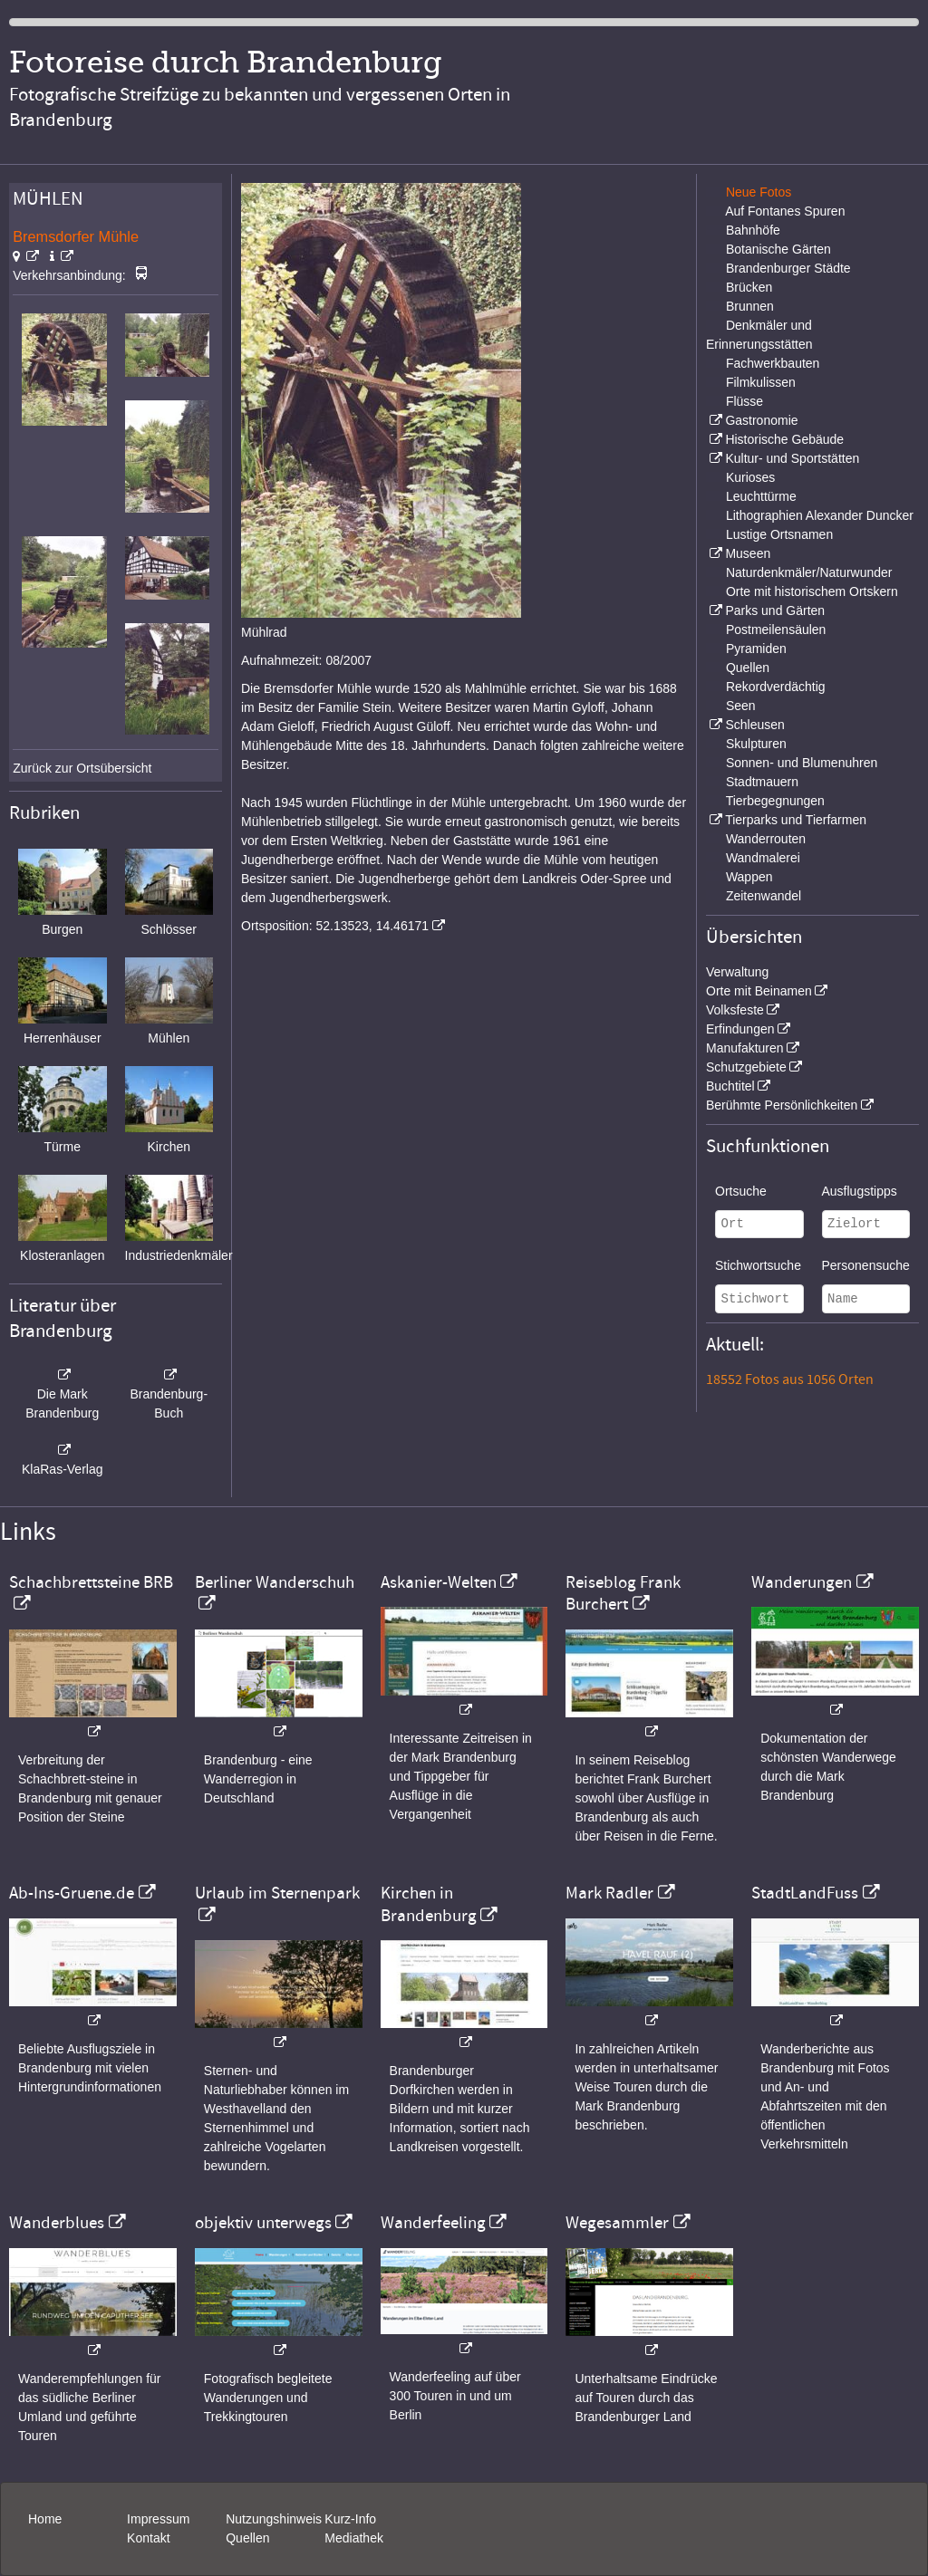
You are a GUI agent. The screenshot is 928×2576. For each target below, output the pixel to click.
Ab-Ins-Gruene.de (71, 1893)
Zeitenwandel (763, 896)
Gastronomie (761, 420)
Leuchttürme (761, 496)
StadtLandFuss (804, 1893)
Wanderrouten (766, 838)
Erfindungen (740, 1029)
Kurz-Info (350, 2519)
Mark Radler (609, 1893)
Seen (741, 705)
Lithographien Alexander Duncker (820, 515)
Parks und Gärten (775, 610)
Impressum (158, 2519)
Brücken (749, 287)
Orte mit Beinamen (759, 991)
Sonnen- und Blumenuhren (801, 762)
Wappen (749, 877)
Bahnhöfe (753, 230)
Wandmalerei (763, 858)
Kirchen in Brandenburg (429, 1904)
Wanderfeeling (433, 2223)
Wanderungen (801, 1582)
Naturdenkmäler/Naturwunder (809, 572)
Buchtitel (730, 1086)
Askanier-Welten (439, 1582)
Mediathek (353, 2538)
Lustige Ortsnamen (779, 534)
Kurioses (750, 477)
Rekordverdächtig (776, 686)
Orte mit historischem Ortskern (812, 591)
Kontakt (148, 2538)
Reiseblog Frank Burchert (623, 1593)
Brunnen (750, 306)
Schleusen (754, 724)
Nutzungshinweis (274, 2519)
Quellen (747, 667)
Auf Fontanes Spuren (785, 211)
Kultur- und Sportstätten (792, 458)
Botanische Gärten (778, 249)
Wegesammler (617, 2223)
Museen (747, 553)
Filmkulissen (761, 382)
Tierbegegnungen (775, 800)
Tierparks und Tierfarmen (795, 819)
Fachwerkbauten (773, 363)
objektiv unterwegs (263, 2223)
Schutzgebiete (746, 1067)
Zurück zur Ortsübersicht (82, 768)
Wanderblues (56, 2223)
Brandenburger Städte (788, 268)
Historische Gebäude (784, 439)
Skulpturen (756, 743)
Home (45, 2519)
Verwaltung (737, 972)
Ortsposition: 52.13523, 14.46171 (335, 925)
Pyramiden (756, 648)
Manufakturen (745, 1048)
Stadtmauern (762, 781)
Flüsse (744, 401)
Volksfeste (735, 1010)
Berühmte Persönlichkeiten (781, 1105)
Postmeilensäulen (776, 629)
